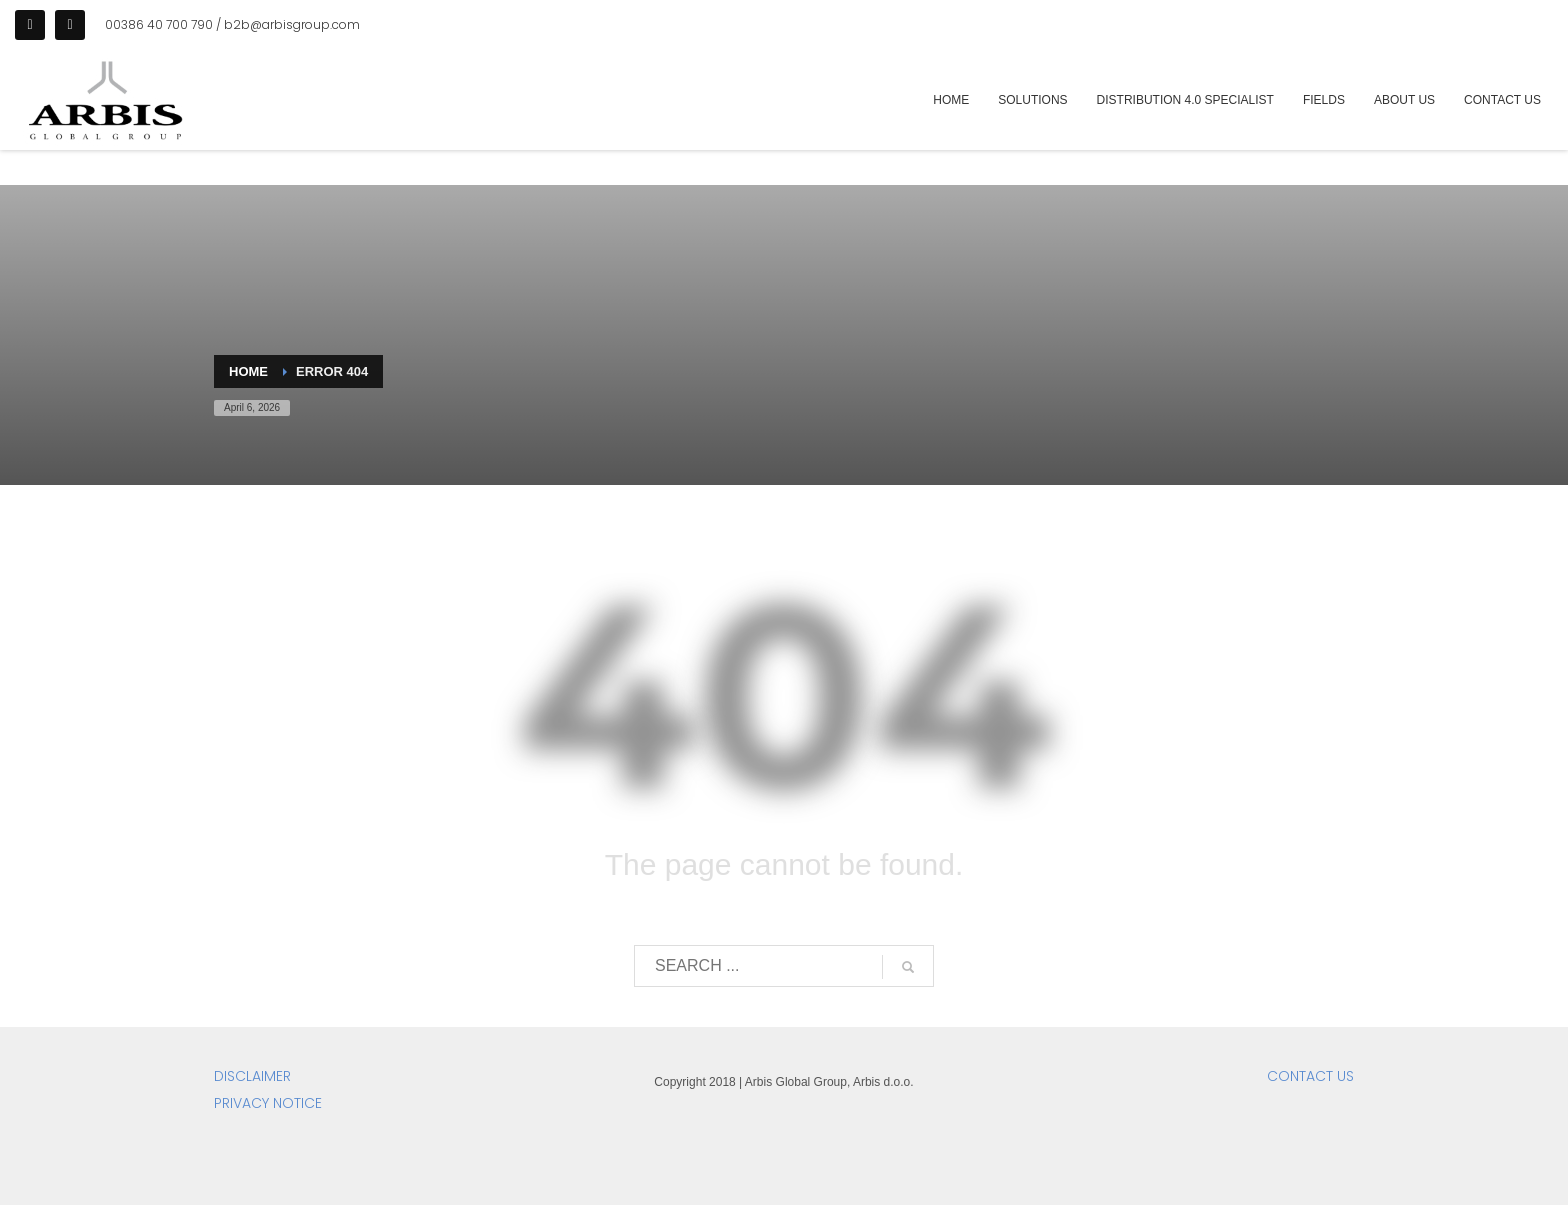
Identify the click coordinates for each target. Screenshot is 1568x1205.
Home (248, 371)
